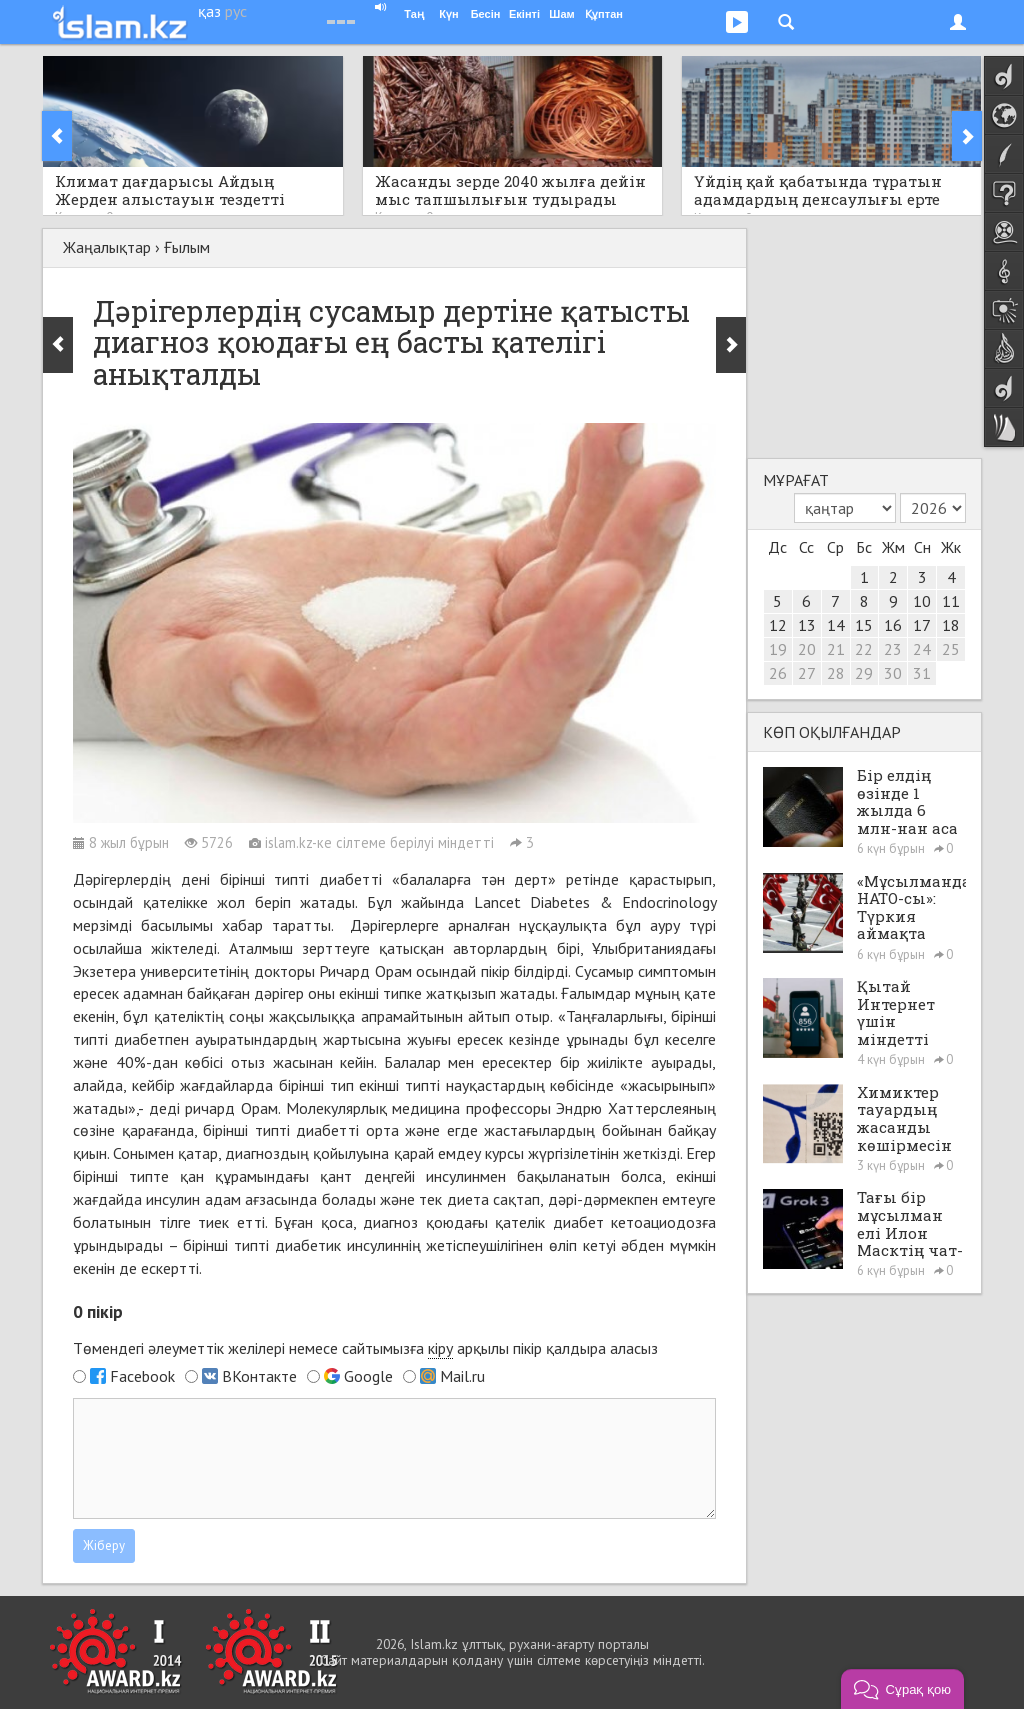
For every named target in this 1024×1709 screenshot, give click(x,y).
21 (836, 649)
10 (922, 601)
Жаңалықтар (107, 247)
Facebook (142, 1376)
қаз (209, 11)
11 (951, 601)
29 (864, 673)
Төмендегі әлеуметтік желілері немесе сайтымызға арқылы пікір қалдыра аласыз (365, 1348)
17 (922, 625)
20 (807, 649)
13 (807, 625)
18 (951, 625)
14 (836, 625)
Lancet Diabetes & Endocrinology (595, 902)
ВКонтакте (259, 1376)
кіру (440, 1348)
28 (836, 673)
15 (864, 625)
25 (951, 649)
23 (893, 649)
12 (778, 625)
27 (807, 673)
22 (864, 649)
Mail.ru (462, 1376)
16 (893, 625)
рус (236, 11)
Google (368, 1376)
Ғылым (187, 247)
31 (922, 673)
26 (778, 673)
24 (922, 649)
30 (893, 673)
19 (778, 649)
